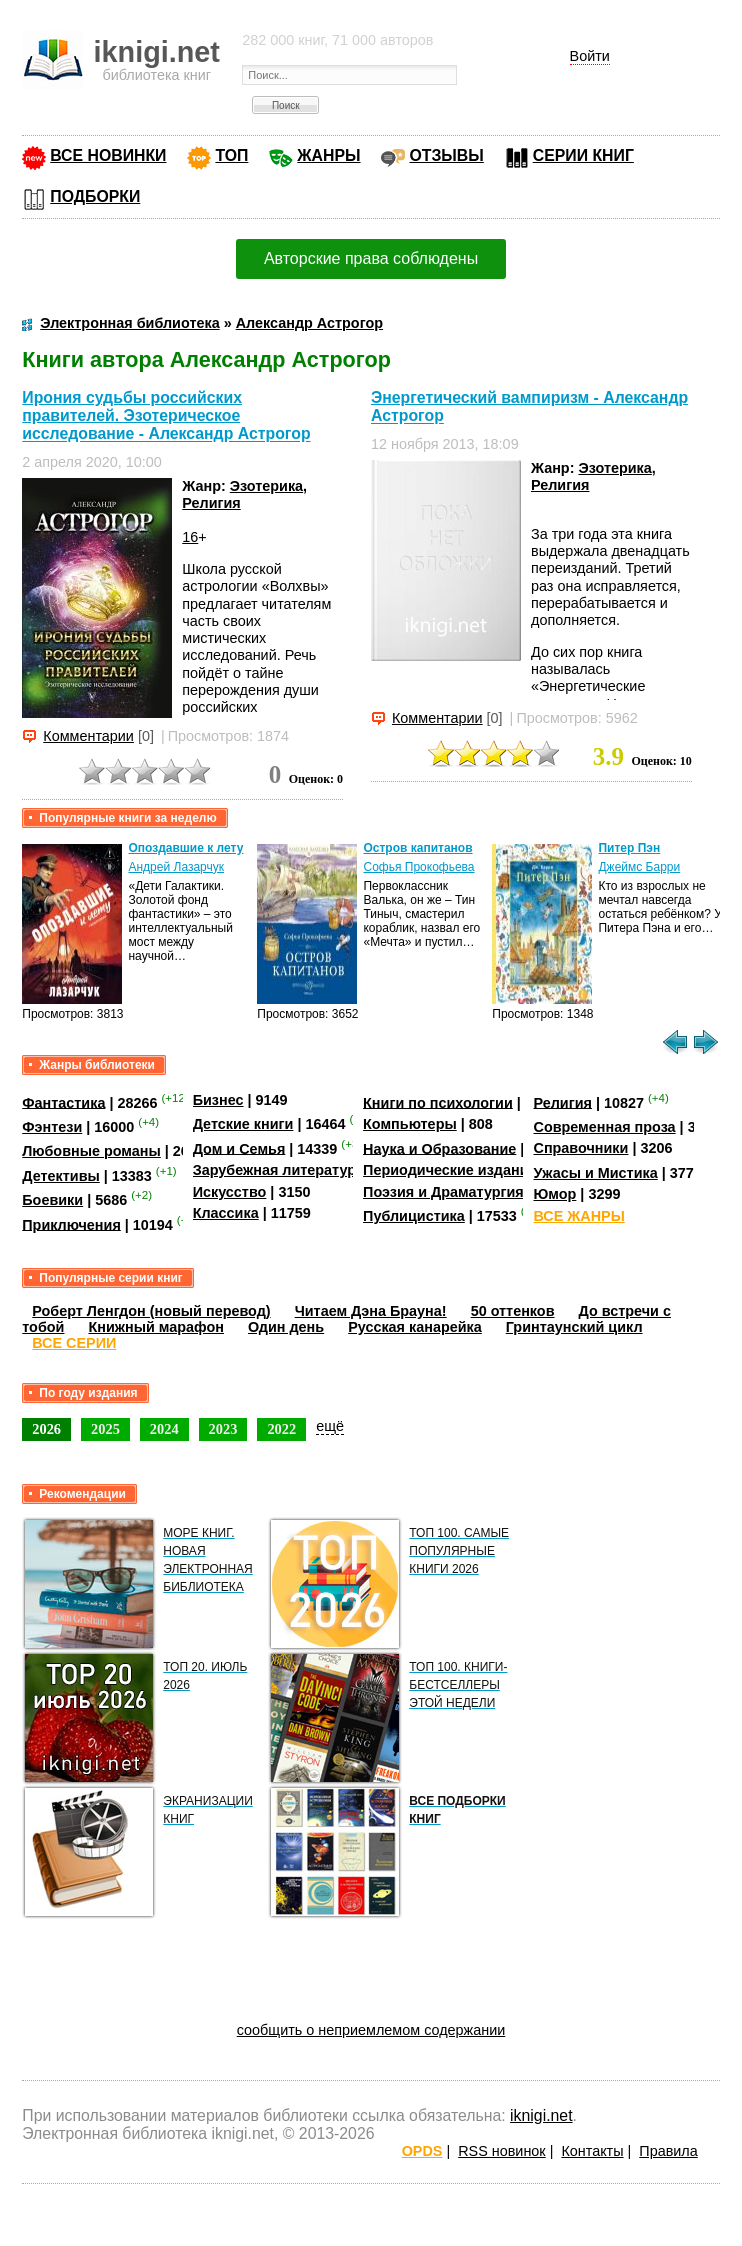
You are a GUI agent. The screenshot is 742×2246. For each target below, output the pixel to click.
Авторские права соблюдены (371, 258)
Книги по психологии (438, 1102)
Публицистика (414, 1216)
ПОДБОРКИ (95, 196)
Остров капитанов (417, 848)
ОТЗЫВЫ (446, 155)
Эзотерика (266, 486)
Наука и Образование (439, 1148)
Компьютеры (410, 1124)
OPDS (422, 2151)
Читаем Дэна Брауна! (371, 1311)
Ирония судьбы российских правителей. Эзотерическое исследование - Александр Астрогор (166, 415)
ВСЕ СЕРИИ (74, 1343)
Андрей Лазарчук (176, 867)
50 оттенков (513, 1311)
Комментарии (88, 736)
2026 (46, 1429)
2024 (164, 1429)
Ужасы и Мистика (595, 1173)
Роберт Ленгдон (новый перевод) (151, 1311)
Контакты (592, 2151)
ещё (330, 1426)
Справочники (580, 1148)
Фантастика (63, 1102)
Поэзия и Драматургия (443, 1192)
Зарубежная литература (278, 1170)
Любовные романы (91, 1151)
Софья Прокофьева (418, 867)
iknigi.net (541, 2115)
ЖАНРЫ (328, 155)
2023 (223, 1429)
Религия (211, 503)
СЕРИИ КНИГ (583, 155)
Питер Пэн (629, 848)
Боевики (52, 1200)
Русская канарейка (415, 1327)
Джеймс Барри (639, 867)
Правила (668, 2151)
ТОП (231, 155)
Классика (226, 1213)
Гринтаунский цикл (574, 1327)
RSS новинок (501, 2151)
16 (190, 537)
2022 (281, 1429)
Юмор (554, 1194)
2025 (105, 1429)
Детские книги (243, 1124)
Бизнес (218, 1100)
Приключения (71, 1224)
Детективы (61, 1176)
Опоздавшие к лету (185, 848)
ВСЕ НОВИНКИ (108, 155)
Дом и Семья (239, 1148)
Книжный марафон (156, 1327)
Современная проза (604, 1127)
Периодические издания (450, 1170)
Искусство (230, 1192)
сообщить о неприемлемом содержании (371, 2030)
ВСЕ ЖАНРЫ (578, 1216)
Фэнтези (52, 1127)
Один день (286, 1327)
